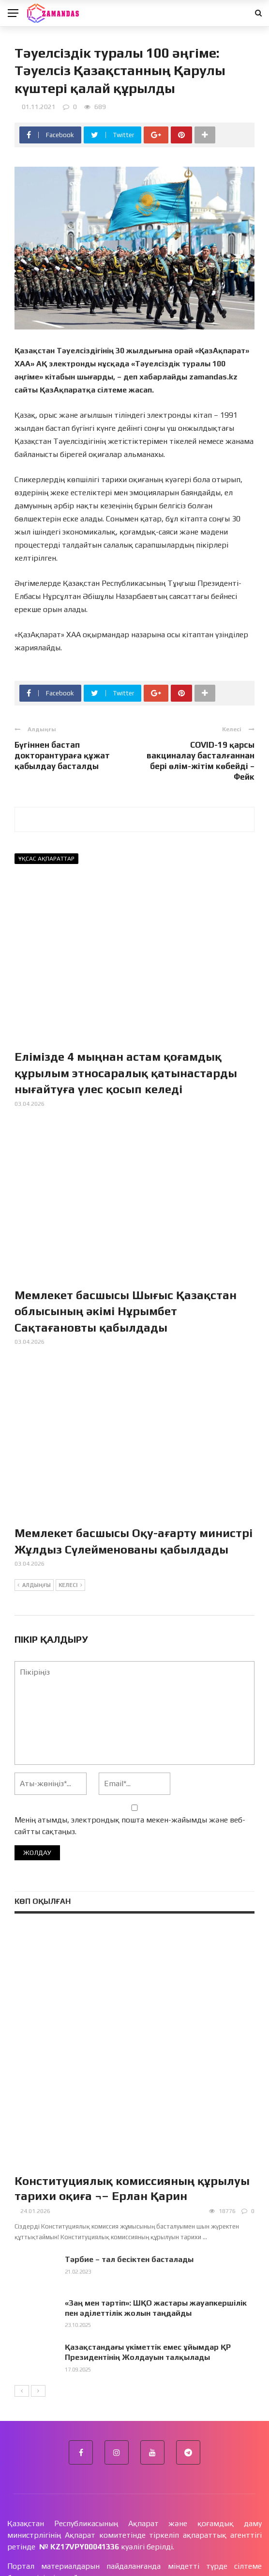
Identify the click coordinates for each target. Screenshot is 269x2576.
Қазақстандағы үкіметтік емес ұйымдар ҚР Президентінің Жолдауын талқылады (148, 2272)
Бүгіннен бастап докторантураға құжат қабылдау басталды (62, 755)
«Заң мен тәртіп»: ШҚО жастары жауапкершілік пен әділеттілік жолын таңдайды (156, 2227)
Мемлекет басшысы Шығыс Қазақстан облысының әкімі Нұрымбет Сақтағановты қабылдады (126, 1311)
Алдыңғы (34, 1585)
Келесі (70, 1585)
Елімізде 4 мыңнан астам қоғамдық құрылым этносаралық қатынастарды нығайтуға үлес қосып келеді (126, 1073)
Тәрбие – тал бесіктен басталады (129, 2178)
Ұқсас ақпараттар (46, 858)
